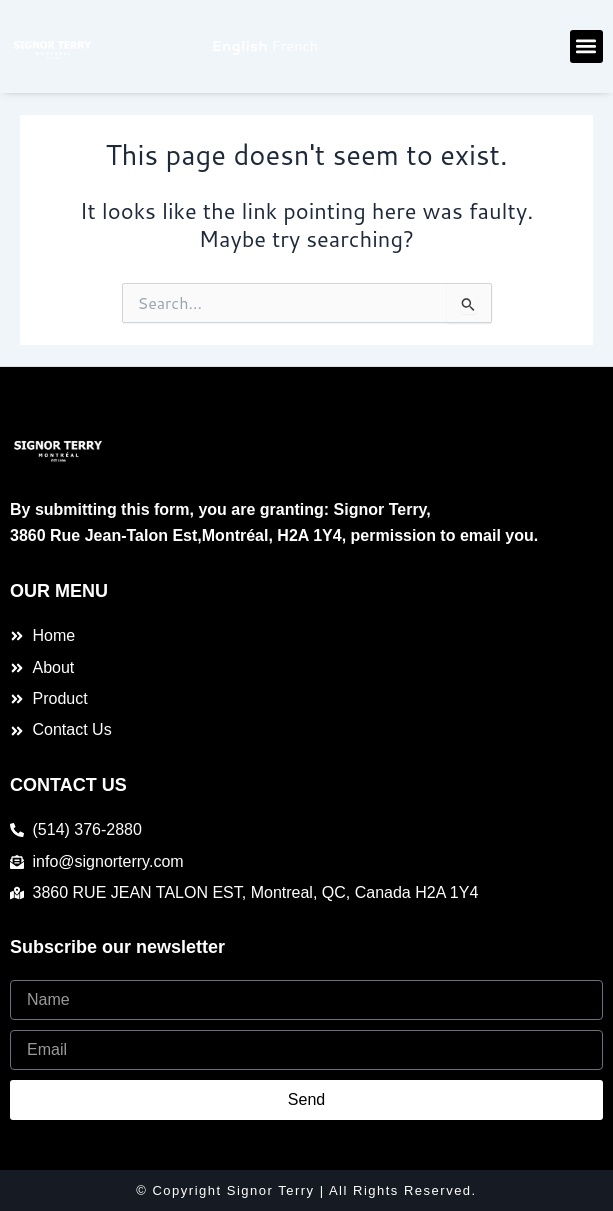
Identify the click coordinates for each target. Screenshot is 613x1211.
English (240, 45)
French (295, 45)
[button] (586, 46)
